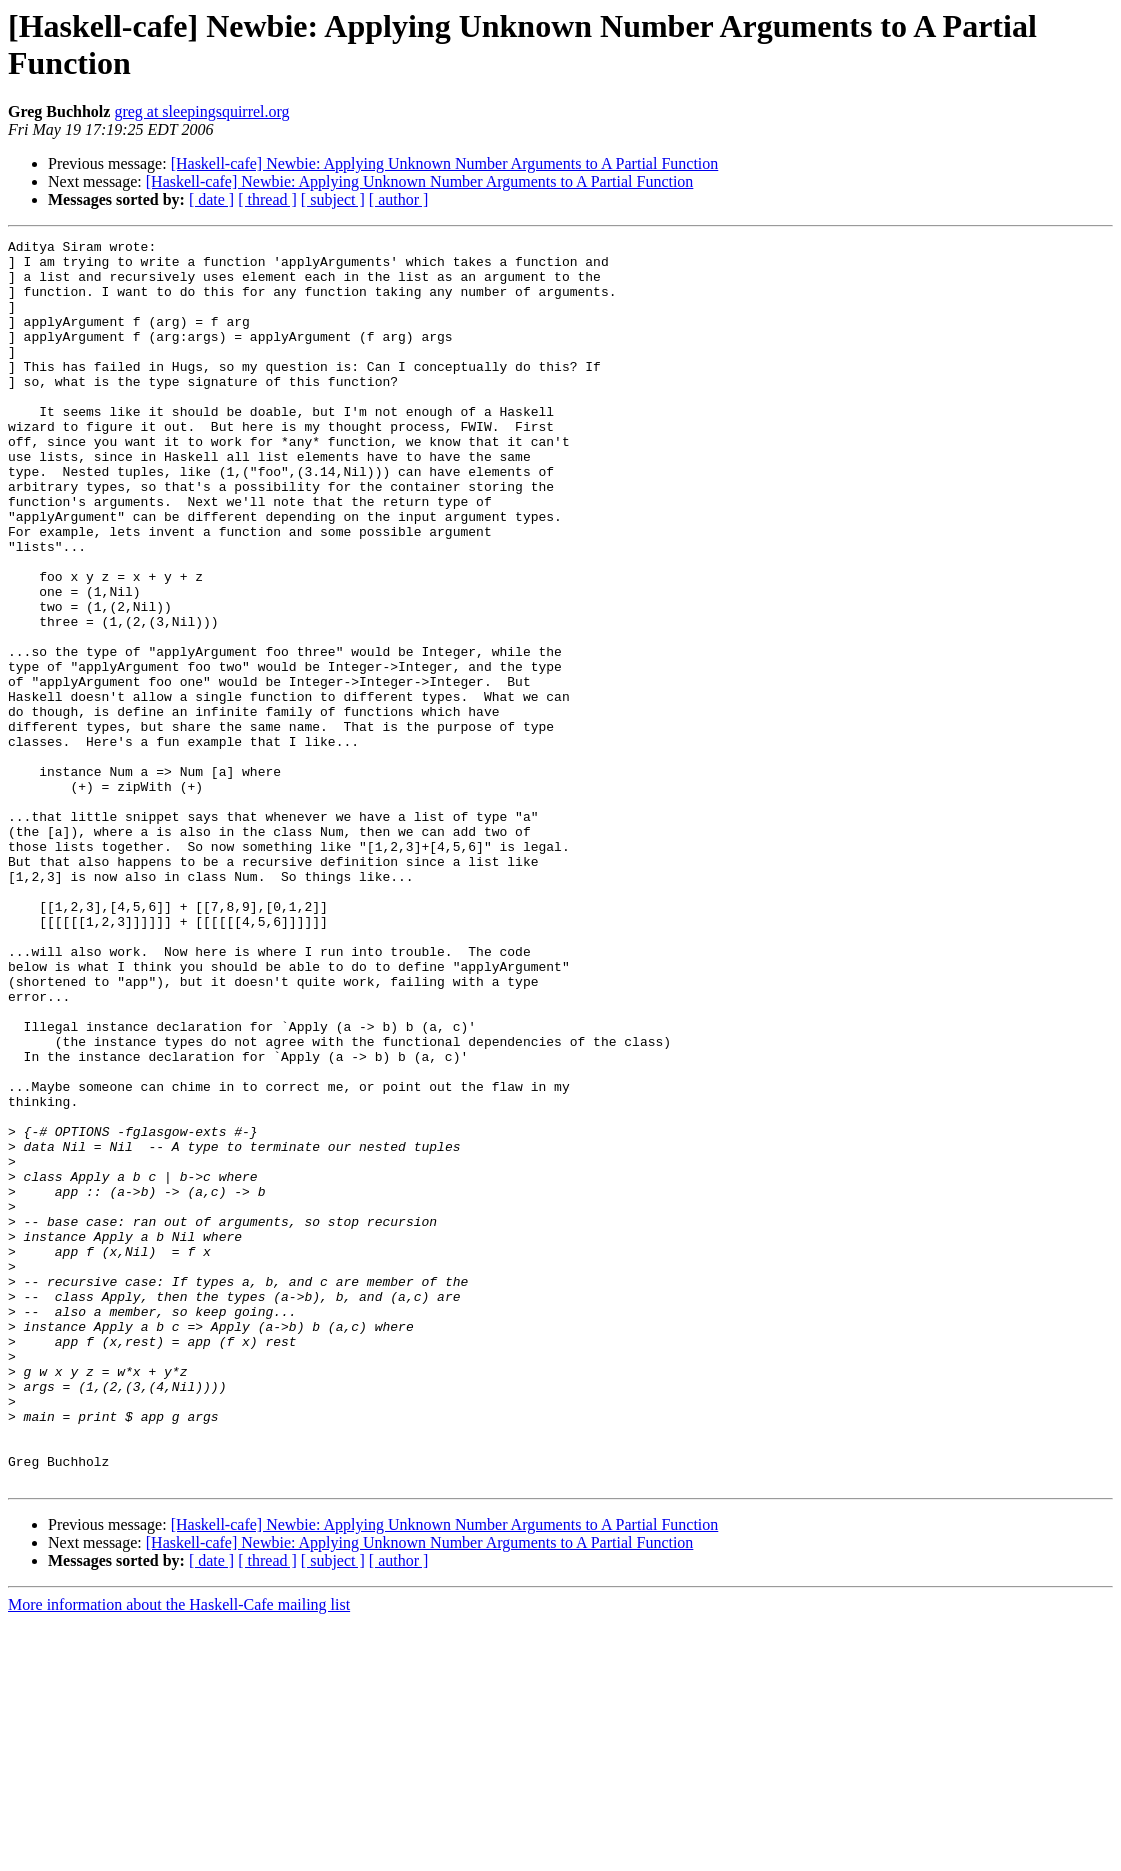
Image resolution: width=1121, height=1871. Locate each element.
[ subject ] (333, 199)
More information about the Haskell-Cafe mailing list (179, 1853)
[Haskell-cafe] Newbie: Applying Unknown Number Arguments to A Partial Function (445, 163)
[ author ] (399, 199)
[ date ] (211, 199)
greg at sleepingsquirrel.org (201, 111)
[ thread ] (267, 199)
